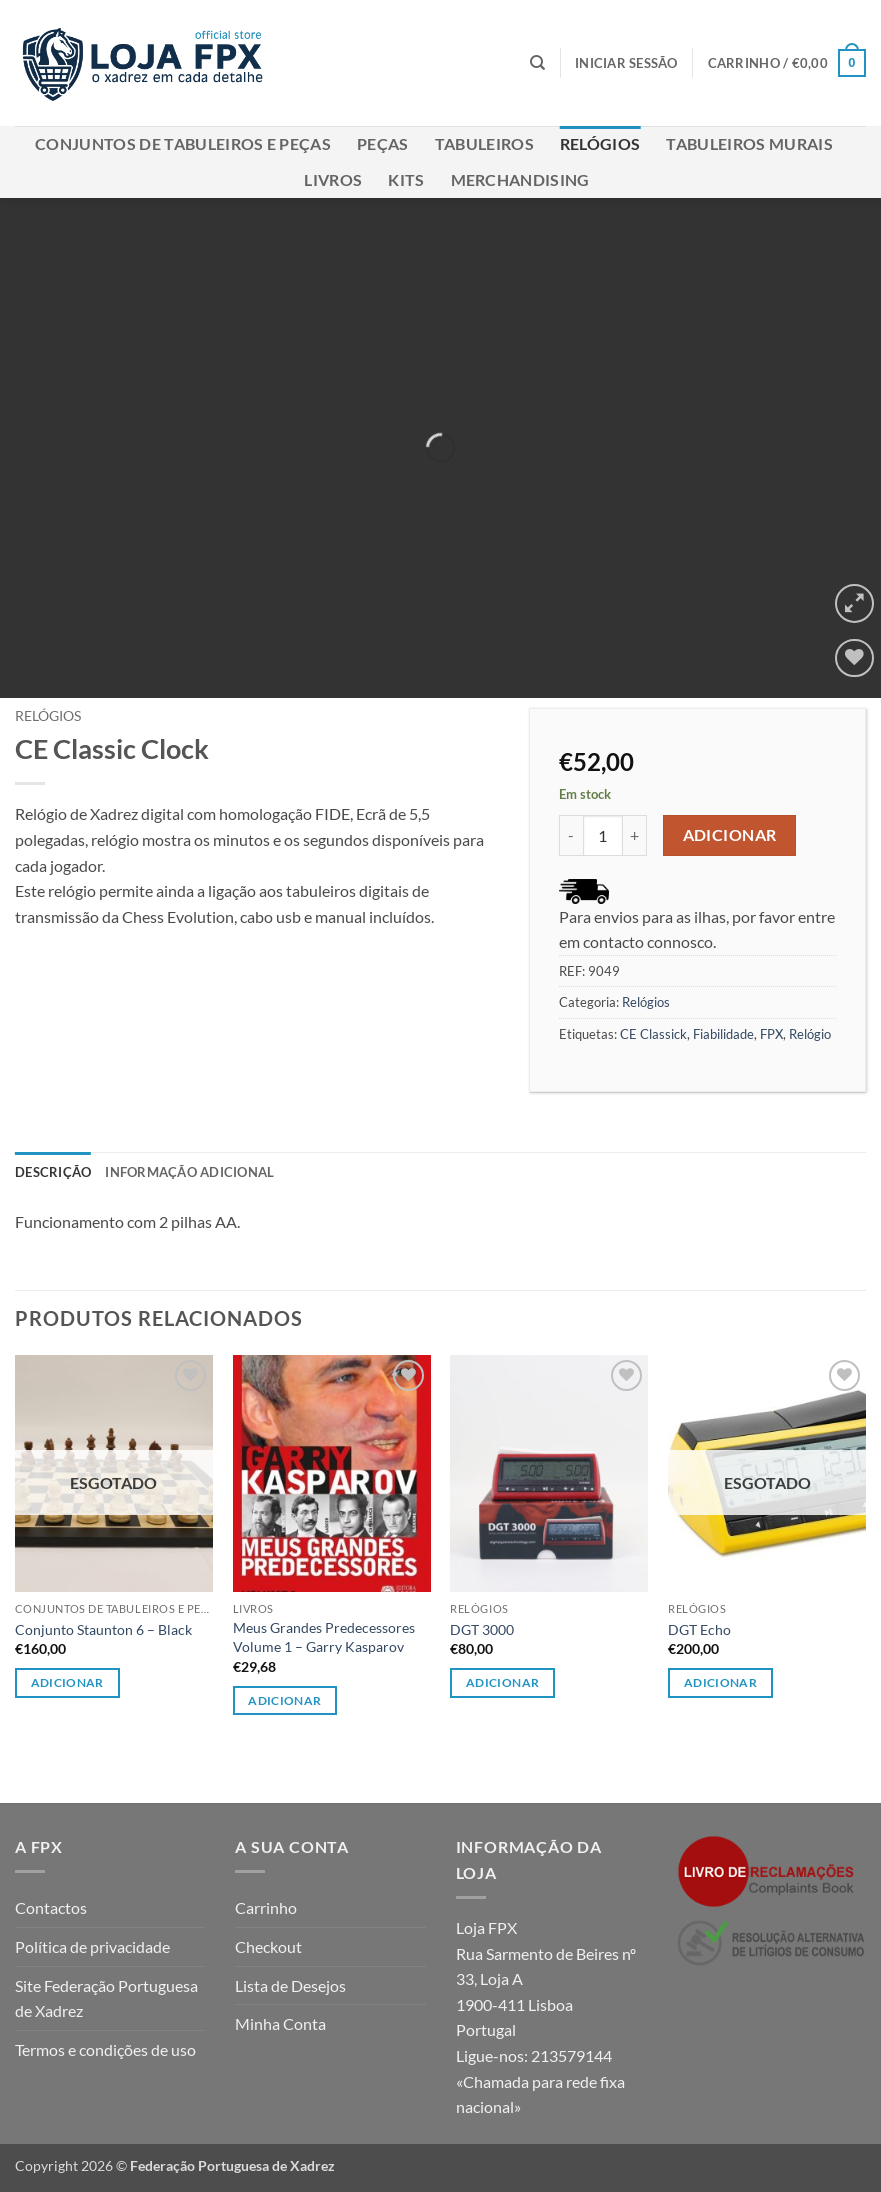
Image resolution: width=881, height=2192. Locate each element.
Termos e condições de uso (105, 2049)
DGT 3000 (482, 1629)
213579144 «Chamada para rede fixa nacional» (540, 2081)
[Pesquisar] (537, 63)
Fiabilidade (723, 1034)
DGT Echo (699, 1629)
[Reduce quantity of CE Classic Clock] (571, 835)
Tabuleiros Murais (749, 143)
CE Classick (653, 1034)
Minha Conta (280, 2023)
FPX (771, 1034)
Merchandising (520, 179)
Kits (406, 179)
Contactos (51, 1907)
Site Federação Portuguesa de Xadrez (106, 1998)
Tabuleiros (484, 143)
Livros (333, 179)
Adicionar (730, 835)
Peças (383, 143)
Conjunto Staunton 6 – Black (103, 1629)
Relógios (600, 143)
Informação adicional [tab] (189, 1172)
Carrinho (266, 1907)
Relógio (810, 1034)
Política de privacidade (92, 1946)
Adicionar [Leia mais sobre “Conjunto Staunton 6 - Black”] (67, 1682)
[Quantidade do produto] (603, 835)
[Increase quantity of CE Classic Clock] (635, 835)
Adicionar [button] (284, 1700)
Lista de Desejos (290, 1985)
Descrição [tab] (53, 1172)
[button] (626, 63)
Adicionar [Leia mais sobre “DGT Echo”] (720, 1682)
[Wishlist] (854, 658)
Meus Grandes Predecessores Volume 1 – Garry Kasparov (324, 1637)
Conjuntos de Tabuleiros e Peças (183, 143)
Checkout (268, 1946)
